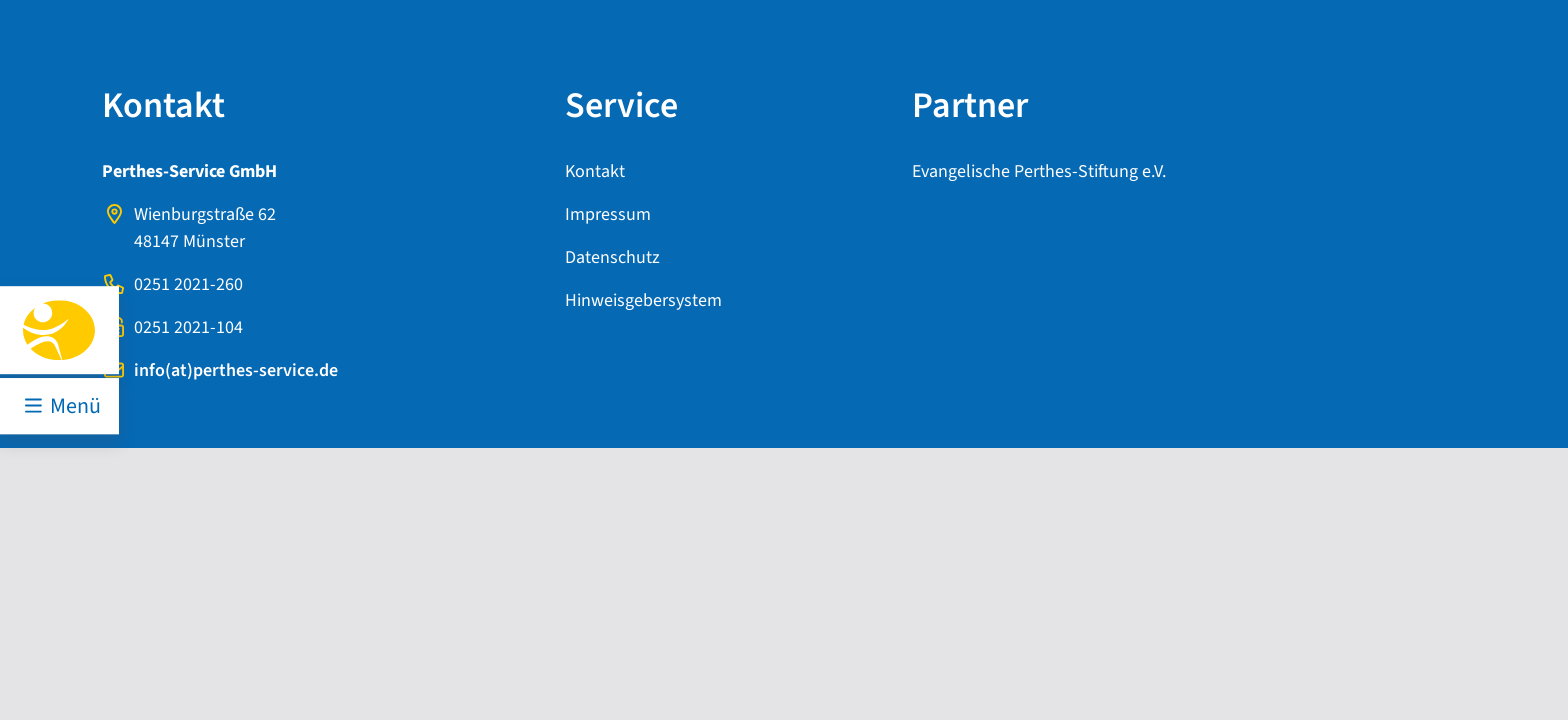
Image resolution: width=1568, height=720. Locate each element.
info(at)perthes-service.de (236, 370)
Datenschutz (612, 257)
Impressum (608, 214)
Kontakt (595, 171)
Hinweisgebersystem (643, 300)
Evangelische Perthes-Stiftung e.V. (1039, 171)
